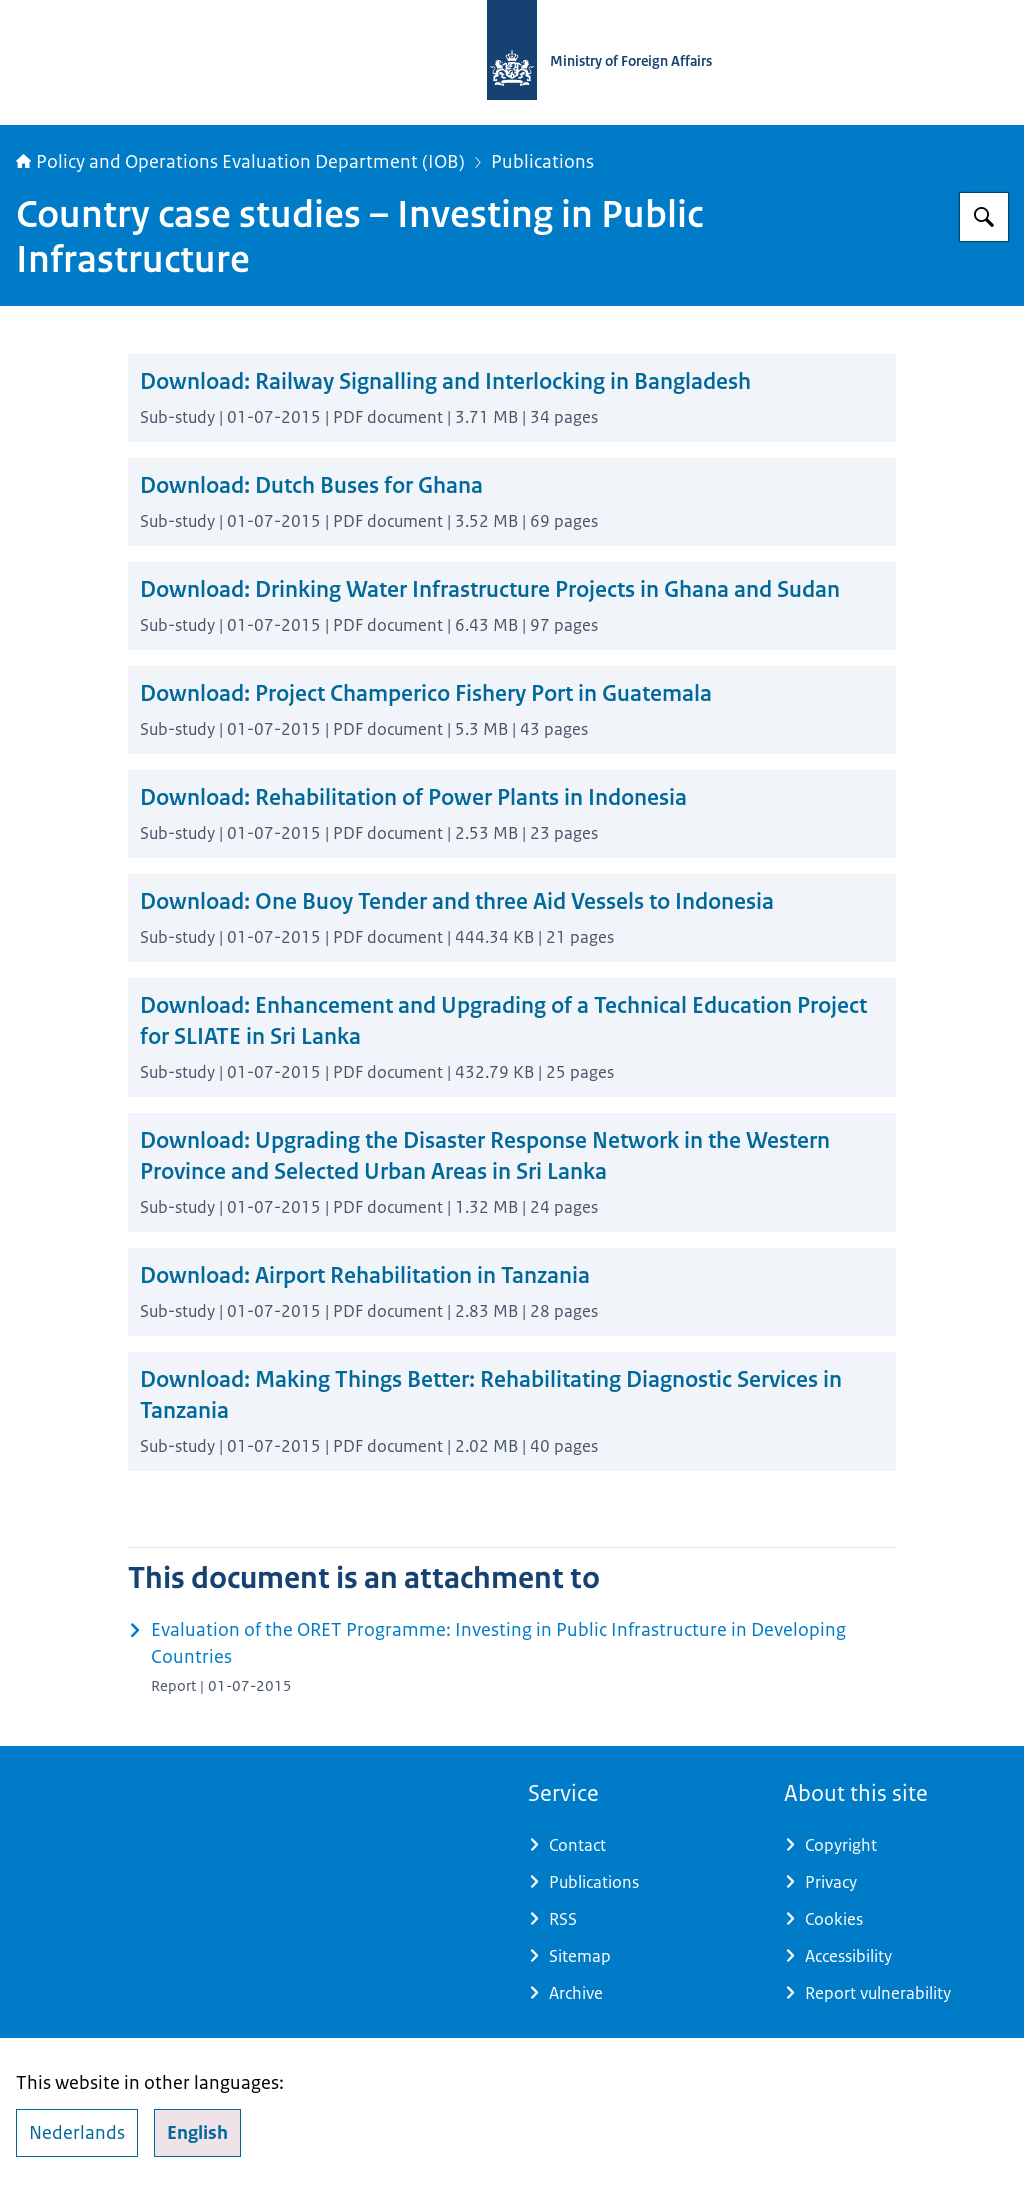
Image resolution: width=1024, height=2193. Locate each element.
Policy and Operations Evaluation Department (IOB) (240, 162)
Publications (542, 162)
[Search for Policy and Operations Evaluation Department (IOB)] (984, 217)
